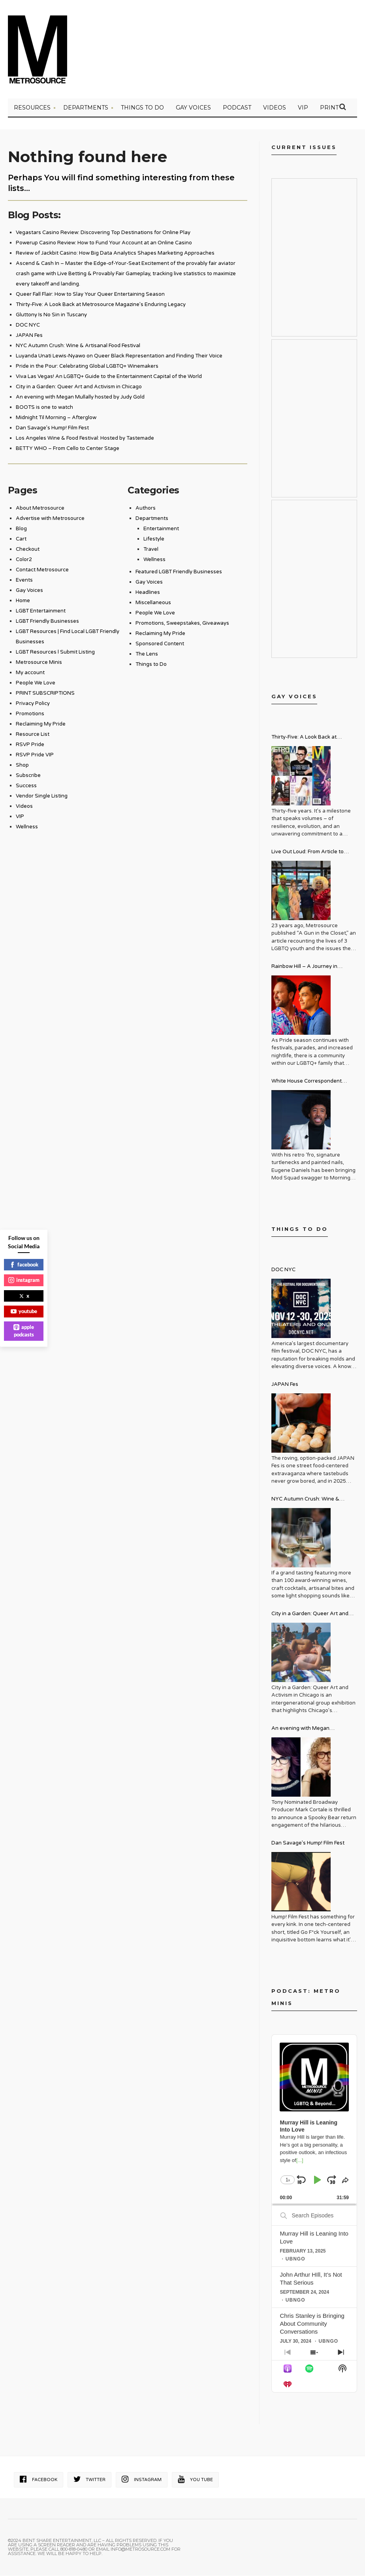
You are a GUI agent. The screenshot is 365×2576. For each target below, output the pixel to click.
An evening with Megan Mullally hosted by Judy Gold (80, 398)
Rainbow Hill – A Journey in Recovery (304, 968)
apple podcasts (23, 1331)
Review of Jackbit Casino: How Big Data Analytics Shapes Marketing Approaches (115, 254)
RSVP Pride (30, 746)
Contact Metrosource (42, 571)
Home (23, 602)
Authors (145, 509)
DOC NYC (28, 326)
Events (24, 581)
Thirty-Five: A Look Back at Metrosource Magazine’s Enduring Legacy (101, 305)
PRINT (329, 108)
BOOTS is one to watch (44, 408)
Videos (24, 807)
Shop (22, 766)
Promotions (30, 715)
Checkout (28, 550)
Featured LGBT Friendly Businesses (178, 573)
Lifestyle (153, 540)
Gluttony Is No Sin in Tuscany (51, 316)
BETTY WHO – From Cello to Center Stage (67, 449)
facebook (23, 1264)
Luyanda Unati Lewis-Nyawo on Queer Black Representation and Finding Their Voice (119, 357)
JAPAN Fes (29, 336)
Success (26, 787)
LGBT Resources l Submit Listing (55, 653)
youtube (24, 1311)
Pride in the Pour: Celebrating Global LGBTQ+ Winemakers (87, 367)
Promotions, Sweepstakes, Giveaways (182, 624)
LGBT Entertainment (41, 612)
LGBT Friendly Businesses (47, 622)
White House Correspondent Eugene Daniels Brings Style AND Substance (312, 1083)
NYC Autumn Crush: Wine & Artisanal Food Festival (78, 347)
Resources (32, 108)
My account (30, 674)
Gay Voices (193, 108)
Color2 (24, 561)
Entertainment (161, 530)
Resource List (32, 735)
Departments (85, 108)
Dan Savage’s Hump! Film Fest (52, 429)
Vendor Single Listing (42, 797)
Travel (150, 550)
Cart (21, 540)
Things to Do (142, 108)
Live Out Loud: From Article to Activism (307, 854)
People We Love (35, 684)
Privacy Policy (33, 704)
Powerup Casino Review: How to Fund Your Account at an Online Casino (104, 244)
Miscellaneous (153, 604)
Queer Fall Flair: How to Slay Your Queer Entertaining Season (90, 295)
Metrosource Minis (39, 663)
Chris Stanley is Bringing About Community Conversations (312, 2324)
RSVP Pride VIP (35, 756)
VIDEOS (274, 108)
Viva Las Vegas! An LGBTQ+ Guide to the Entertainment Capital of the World (109, 377)
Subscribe (28, 776)
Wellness (27, 828)
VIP (303, 108)
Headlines (147, 593)
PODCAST (237, 108)
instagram (24, 1280)
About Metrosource (40, 509)
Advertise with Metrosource (50, 519)
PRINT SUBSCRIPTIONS (45, 694)
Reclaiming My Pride (41, 725)
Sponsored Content (159, 645)
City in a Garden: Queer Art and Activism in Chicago (79, 388)
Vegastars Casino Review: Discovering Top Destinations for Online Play (103, 234)
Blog (21, 530)
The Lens (146, 655)
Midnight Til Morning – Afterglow (56, 419)
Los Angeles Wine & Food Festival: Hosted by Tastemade (85, 439)
